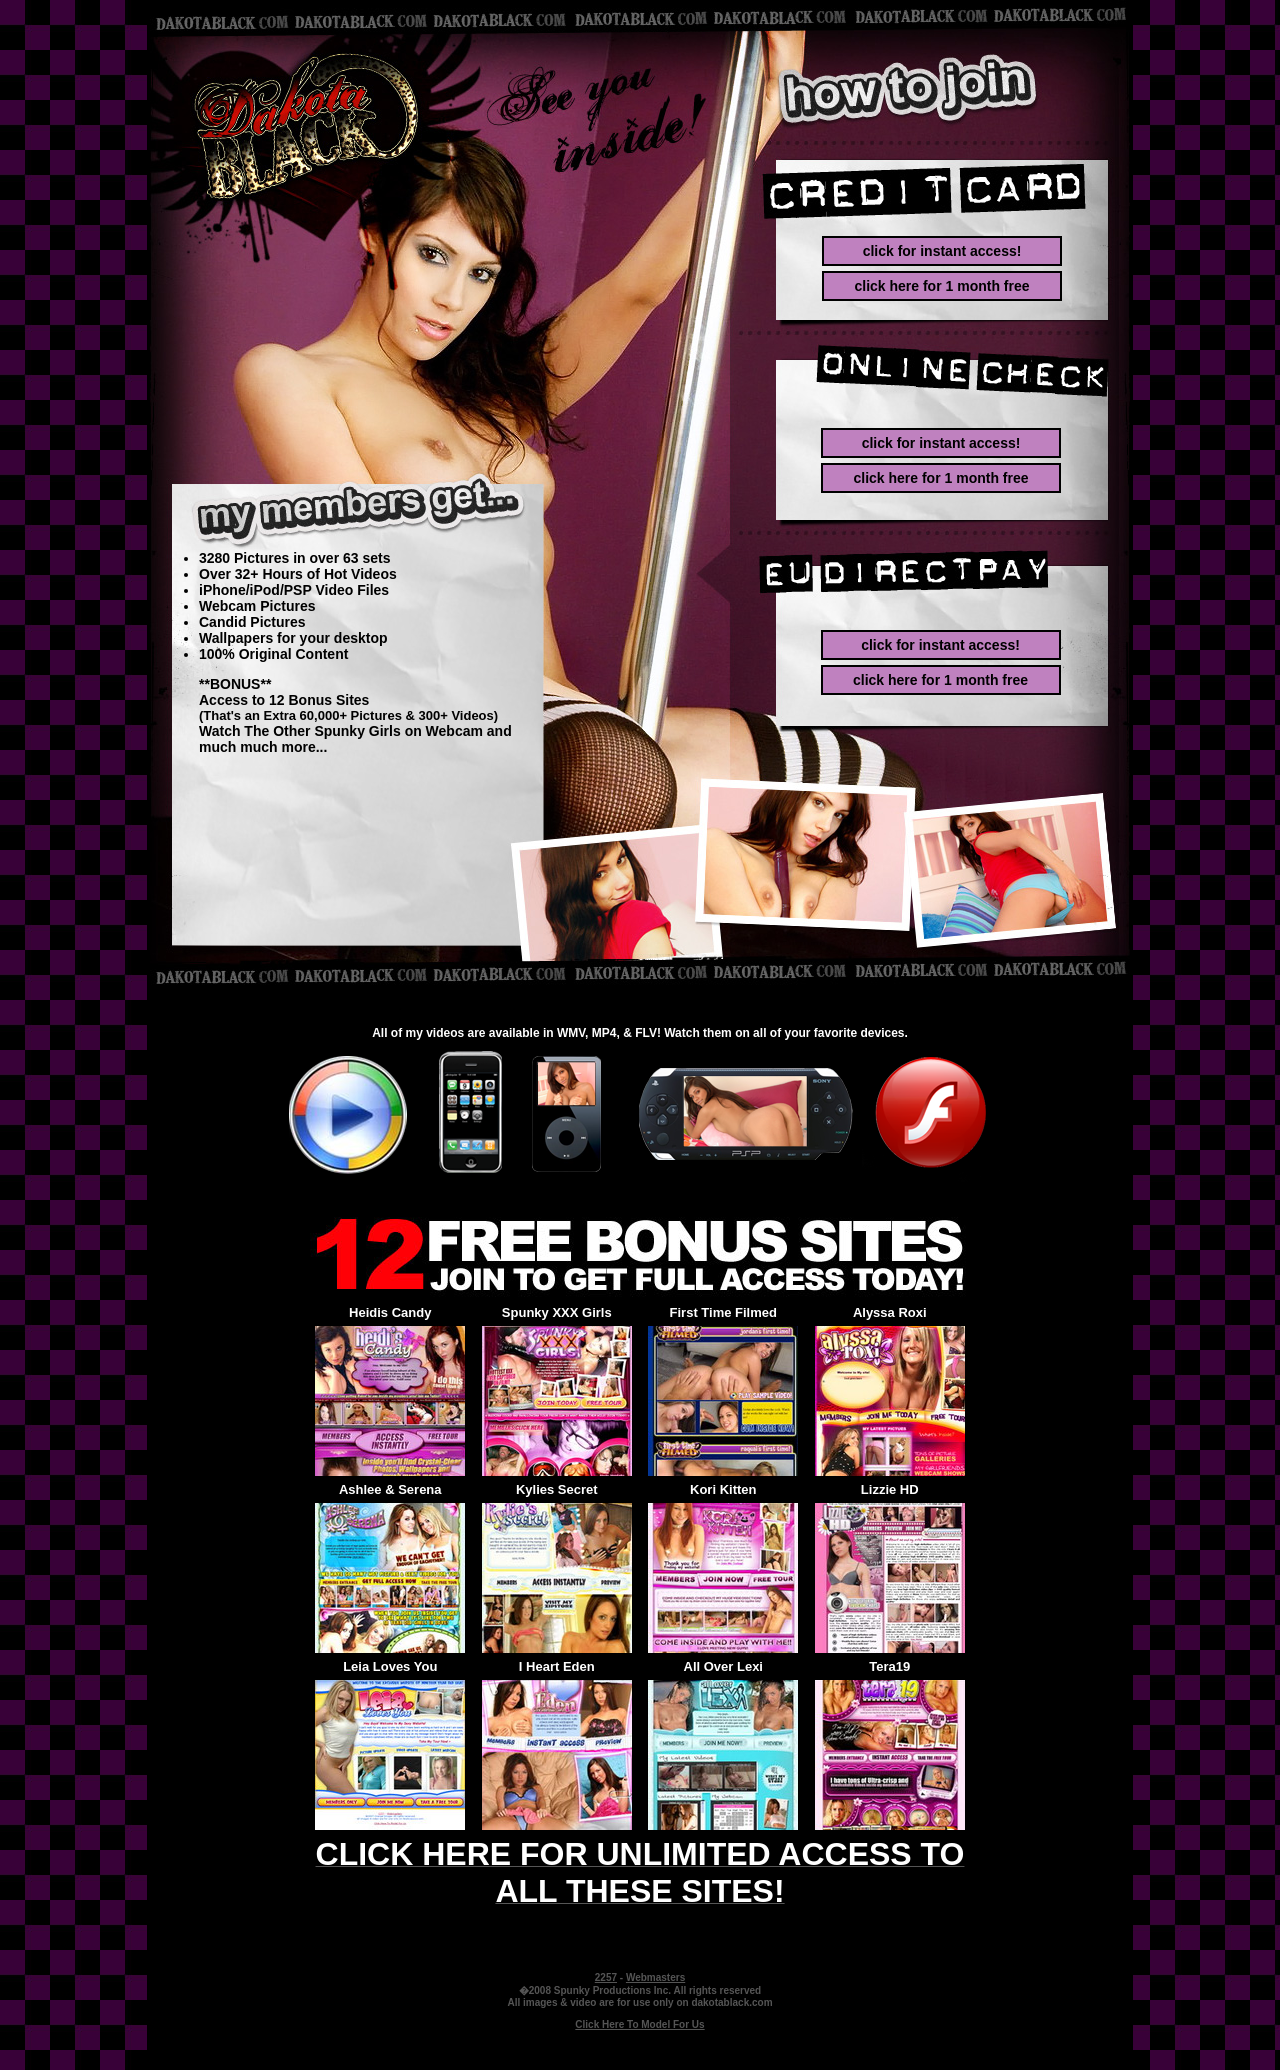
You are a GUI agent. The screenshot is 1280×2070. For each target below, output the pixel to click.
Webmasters (655, 1977)
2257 (606, 1977)
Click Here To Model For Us (639, 2024)
